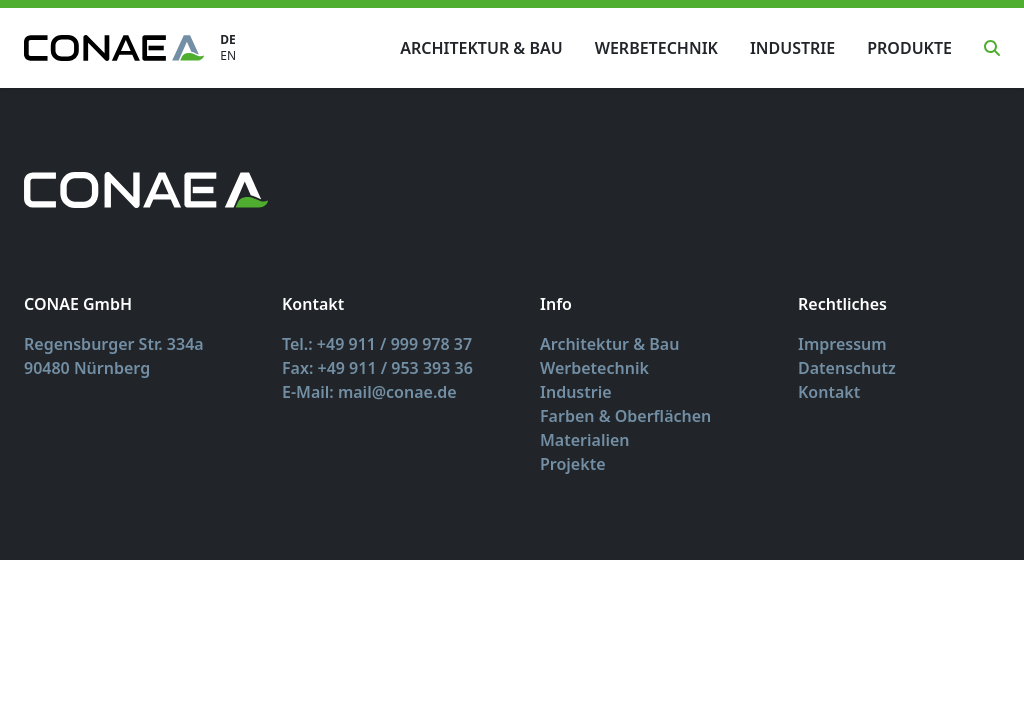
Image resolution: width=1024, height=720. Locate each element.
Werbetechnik (656, 48)
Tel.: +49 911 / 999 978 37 (377, 344)
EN (228, 56)
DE (228, 40)
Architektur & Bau (481, 48)
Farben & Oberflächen (625, 416)
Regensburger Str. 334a (114, 344)
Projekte (573, 464)
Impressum (842, 344)
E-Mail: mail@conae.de (369, 392)
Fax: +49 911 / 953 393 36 (377, 368)
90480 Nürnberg (87, 368)
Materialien (585, 440)
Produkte (909, 48)
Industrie (792, 48)
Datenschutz (847, 368)
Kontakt (829, 392)
